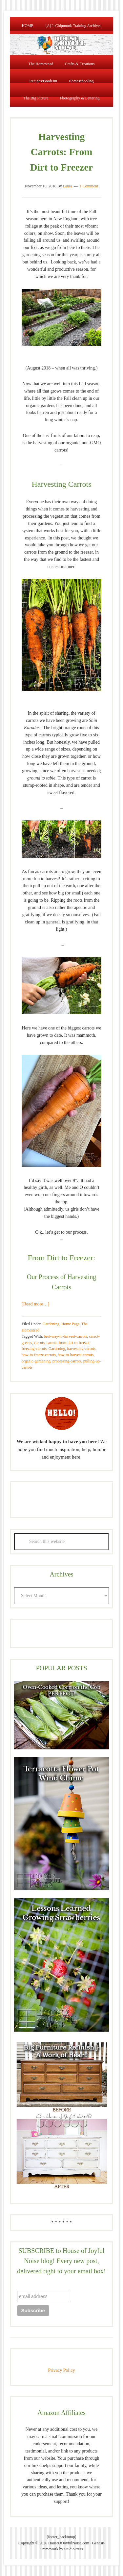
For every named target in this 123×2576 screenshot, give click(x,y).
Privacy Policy (61, 2370)
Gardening (51, 1324)
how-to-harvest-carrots (75, 1355)
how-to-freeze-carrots (39, 1355)
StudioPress (73, 2549)
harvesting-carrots (81, 1348)
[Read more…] (35, 1304)
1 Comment (89, 186)
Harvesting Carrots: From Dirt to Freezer (61, 152)
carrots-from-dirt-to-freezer (68, 1342)
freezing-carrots (34, 1348)
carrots (39, 1342)
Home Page (70, 1324)
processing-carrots (66, 1361)
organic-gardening (36, 1361)
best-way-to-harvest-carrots (65, 1336)
